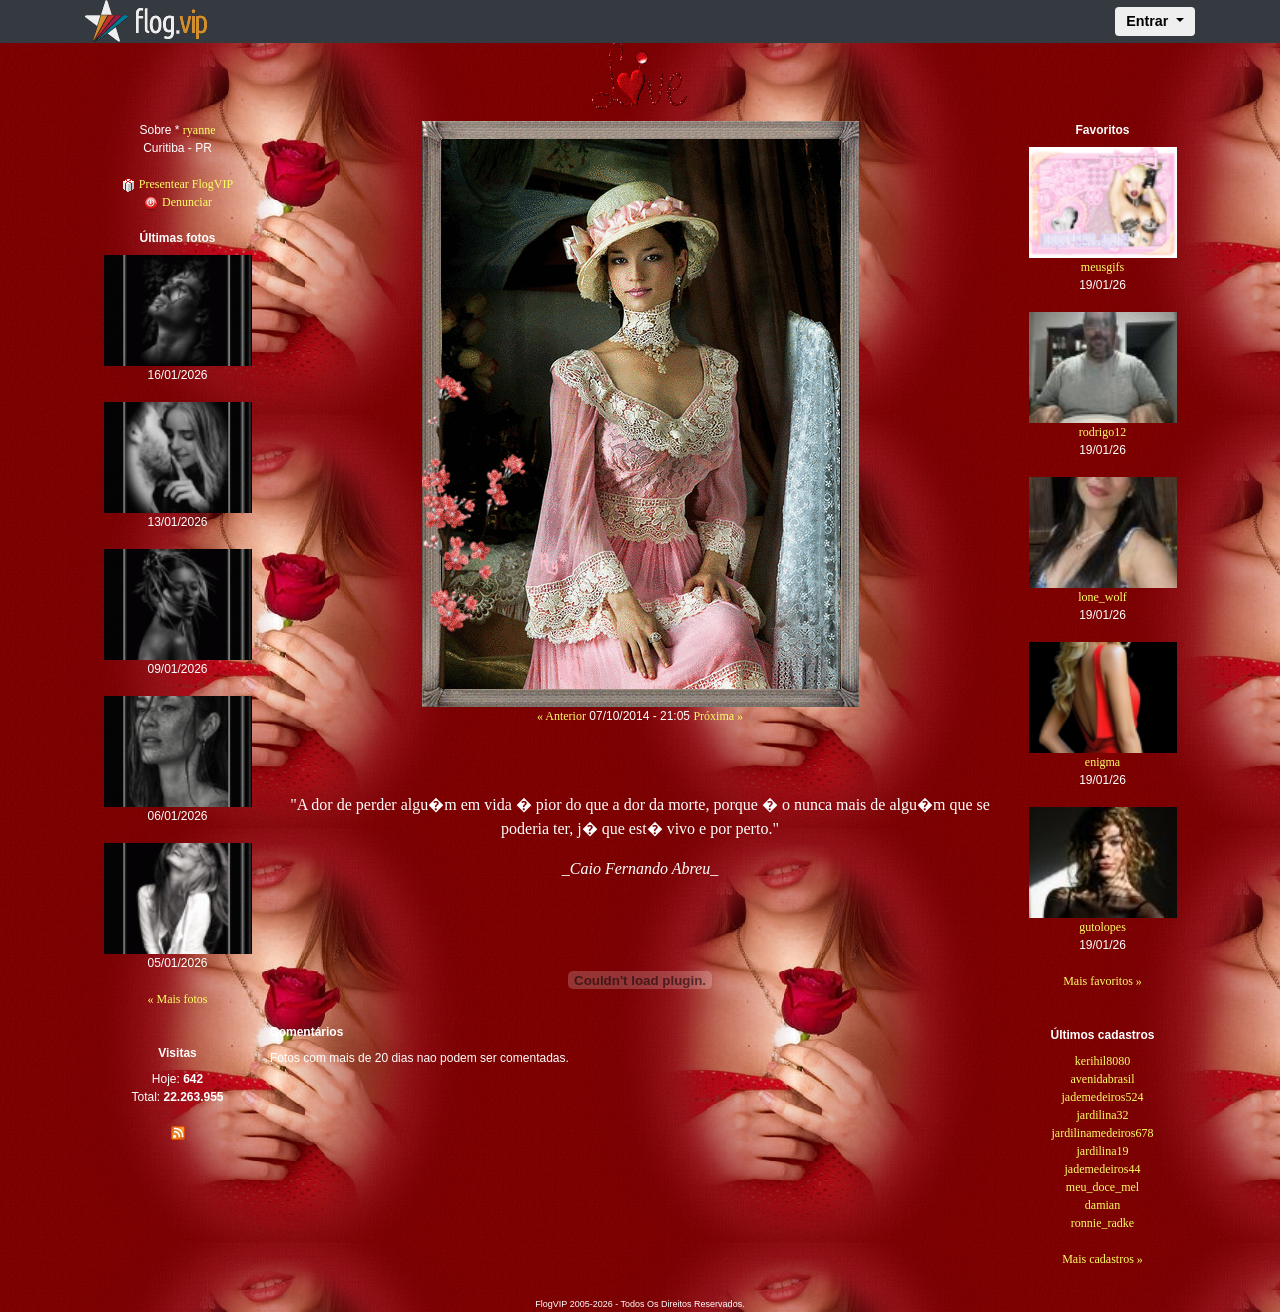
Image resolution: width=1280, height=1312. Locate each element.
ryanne (199, 130)
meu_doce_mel (1102, 1187)
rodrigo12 (1102, 432)
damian (1102, 1205)
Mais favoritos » (1102, 981)
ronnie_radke (1102, 1223)
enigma (1102, 762)
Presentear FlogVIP (177, 184)
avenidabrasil (1103, 1079)
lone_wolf (1102, 597)
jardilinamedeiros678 (1103, 1133)
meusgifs (1102, 267)
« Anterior (561, 716)
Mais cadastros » (1102, 1259)
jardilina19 (1103, 1151)
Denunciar (177, 202)
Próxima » (718, 716)
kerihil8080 (1102, 1061)
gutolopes (1102, 927)
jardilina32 (1103, 1115)
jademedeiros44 (1103, 1169)
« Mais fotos (178, 999)
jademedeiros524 (1103, 1097)
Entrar (1149, 21)
